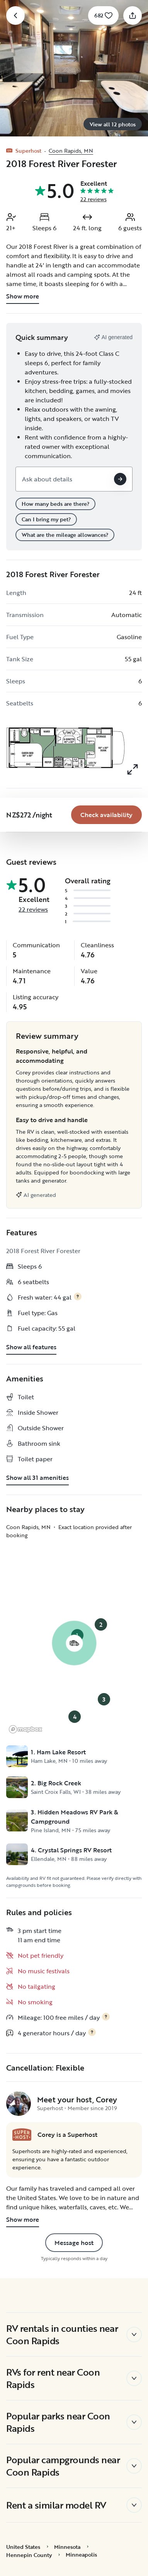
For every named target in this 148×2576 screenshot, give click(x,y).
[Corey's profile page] (18, 2103)
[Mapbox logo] (26, 1729)
